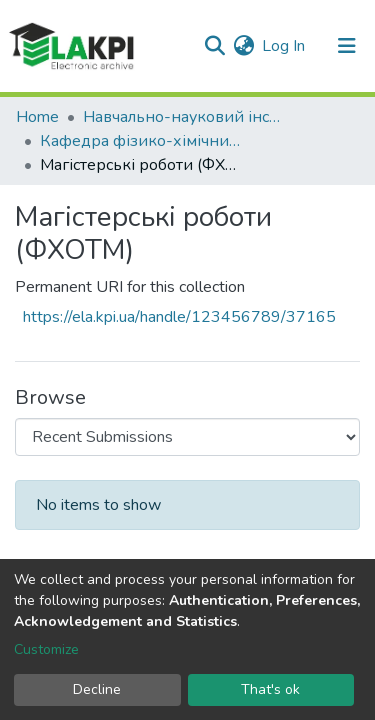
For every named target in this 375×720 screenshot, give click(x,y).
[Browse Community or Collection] (187, 437)
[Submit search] (214, 46)
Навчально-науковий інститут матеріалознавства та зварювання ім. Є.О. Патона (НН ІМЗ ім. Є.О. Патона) (183, 117)
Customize (46, 649)
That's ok (270, 689)
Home (37, 117)
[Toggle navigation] (347, 46)
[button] (243, 46)
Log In (284, 46)
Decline (97, 689)
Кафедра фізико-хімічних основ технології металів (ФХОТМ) (140, 141)
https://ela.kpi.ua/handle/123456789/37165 (179, 317)
